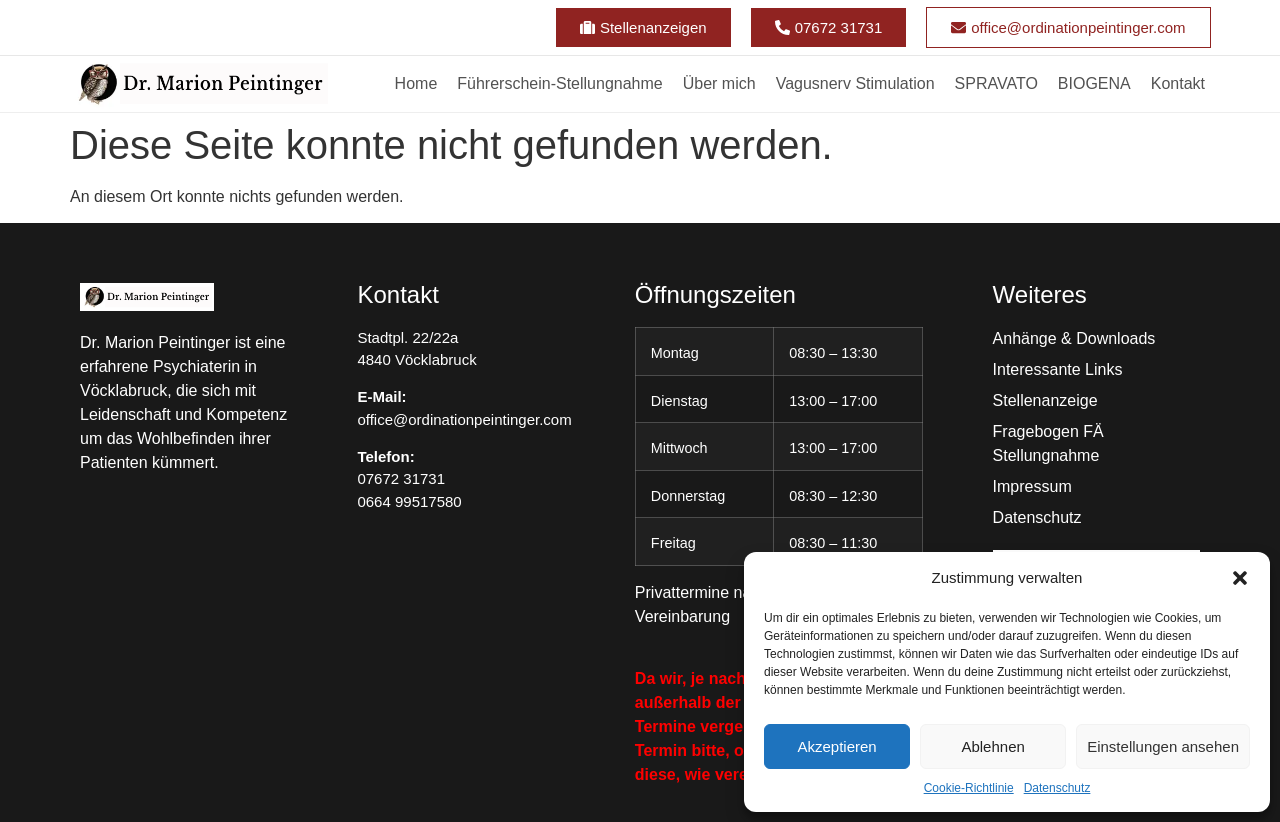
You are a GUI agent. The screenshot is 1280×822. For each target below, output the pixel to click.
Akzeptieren (836, 746)
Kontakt (1178, 83)
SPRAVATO (996, 83)
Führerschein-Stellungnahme (559, 83)
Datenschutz (1057, 788)
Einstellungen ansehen (1163, 746)
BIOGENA (1094, 83)
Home (416, 83)
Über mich (719, 83)
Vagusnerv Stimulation (855, 83)
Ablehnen (992, 746)
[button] (1240, 578)
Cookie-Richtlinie (969, 788)
